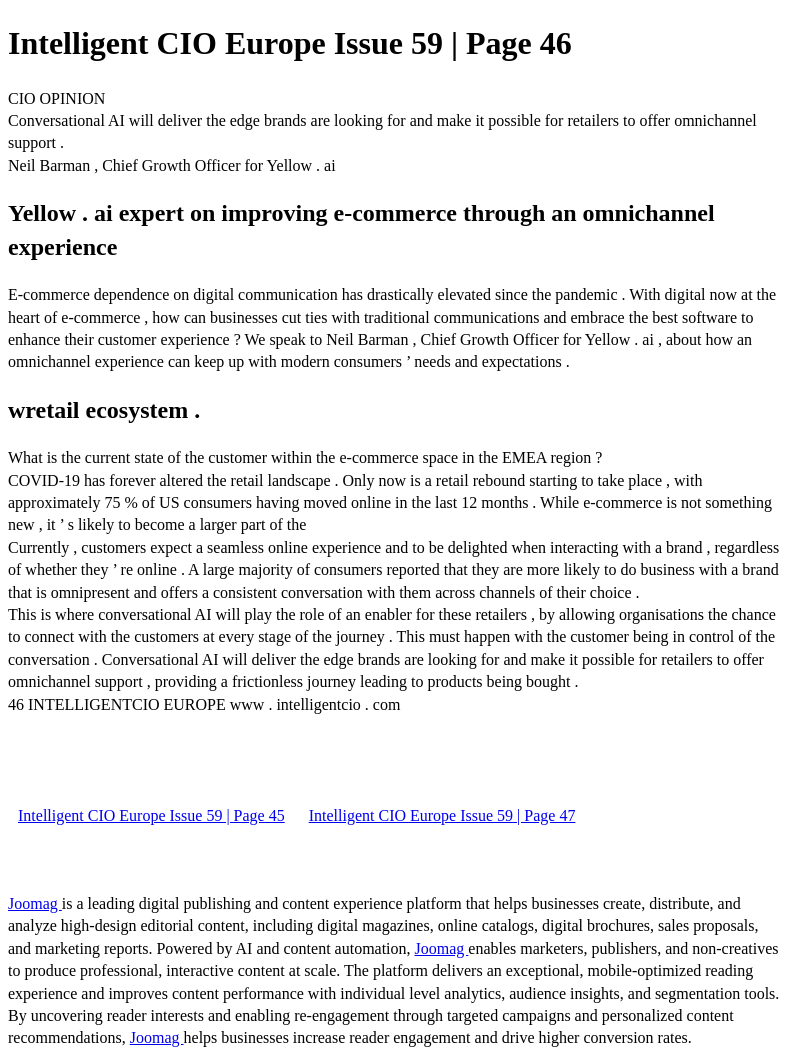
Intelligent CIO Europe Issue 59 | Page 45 (151, 815)
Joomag (35, 903)
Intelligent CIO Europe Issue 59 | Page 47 (442, 815)
